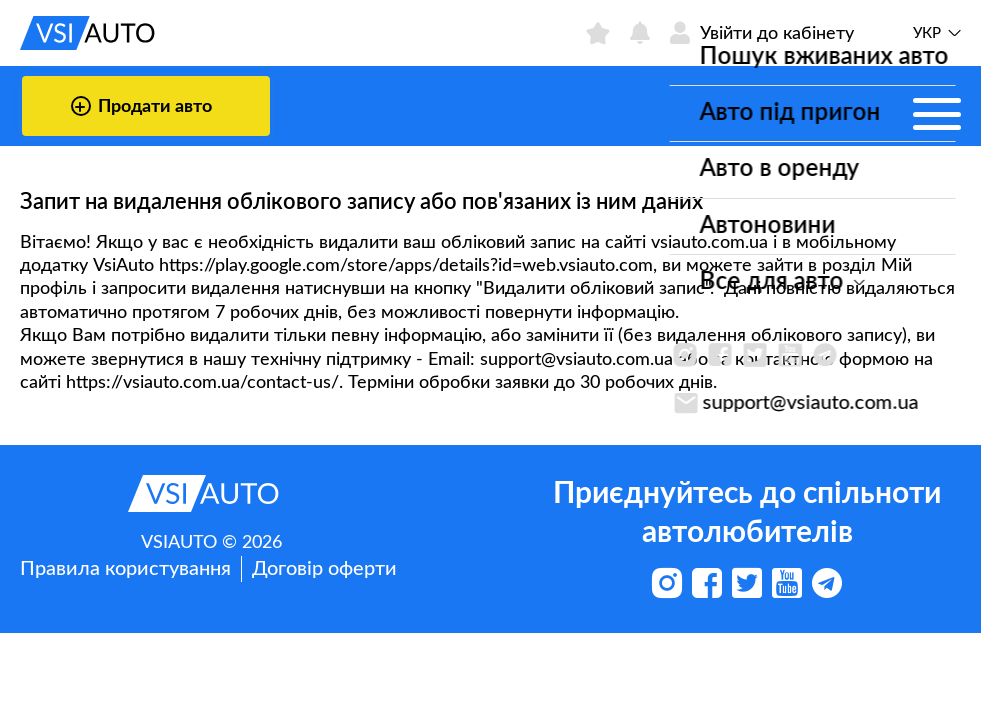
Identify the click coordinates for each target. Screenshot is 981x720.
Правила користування (125, 569)
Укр (927, 33)
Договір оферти (324, 569)
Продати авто (141, 106)
